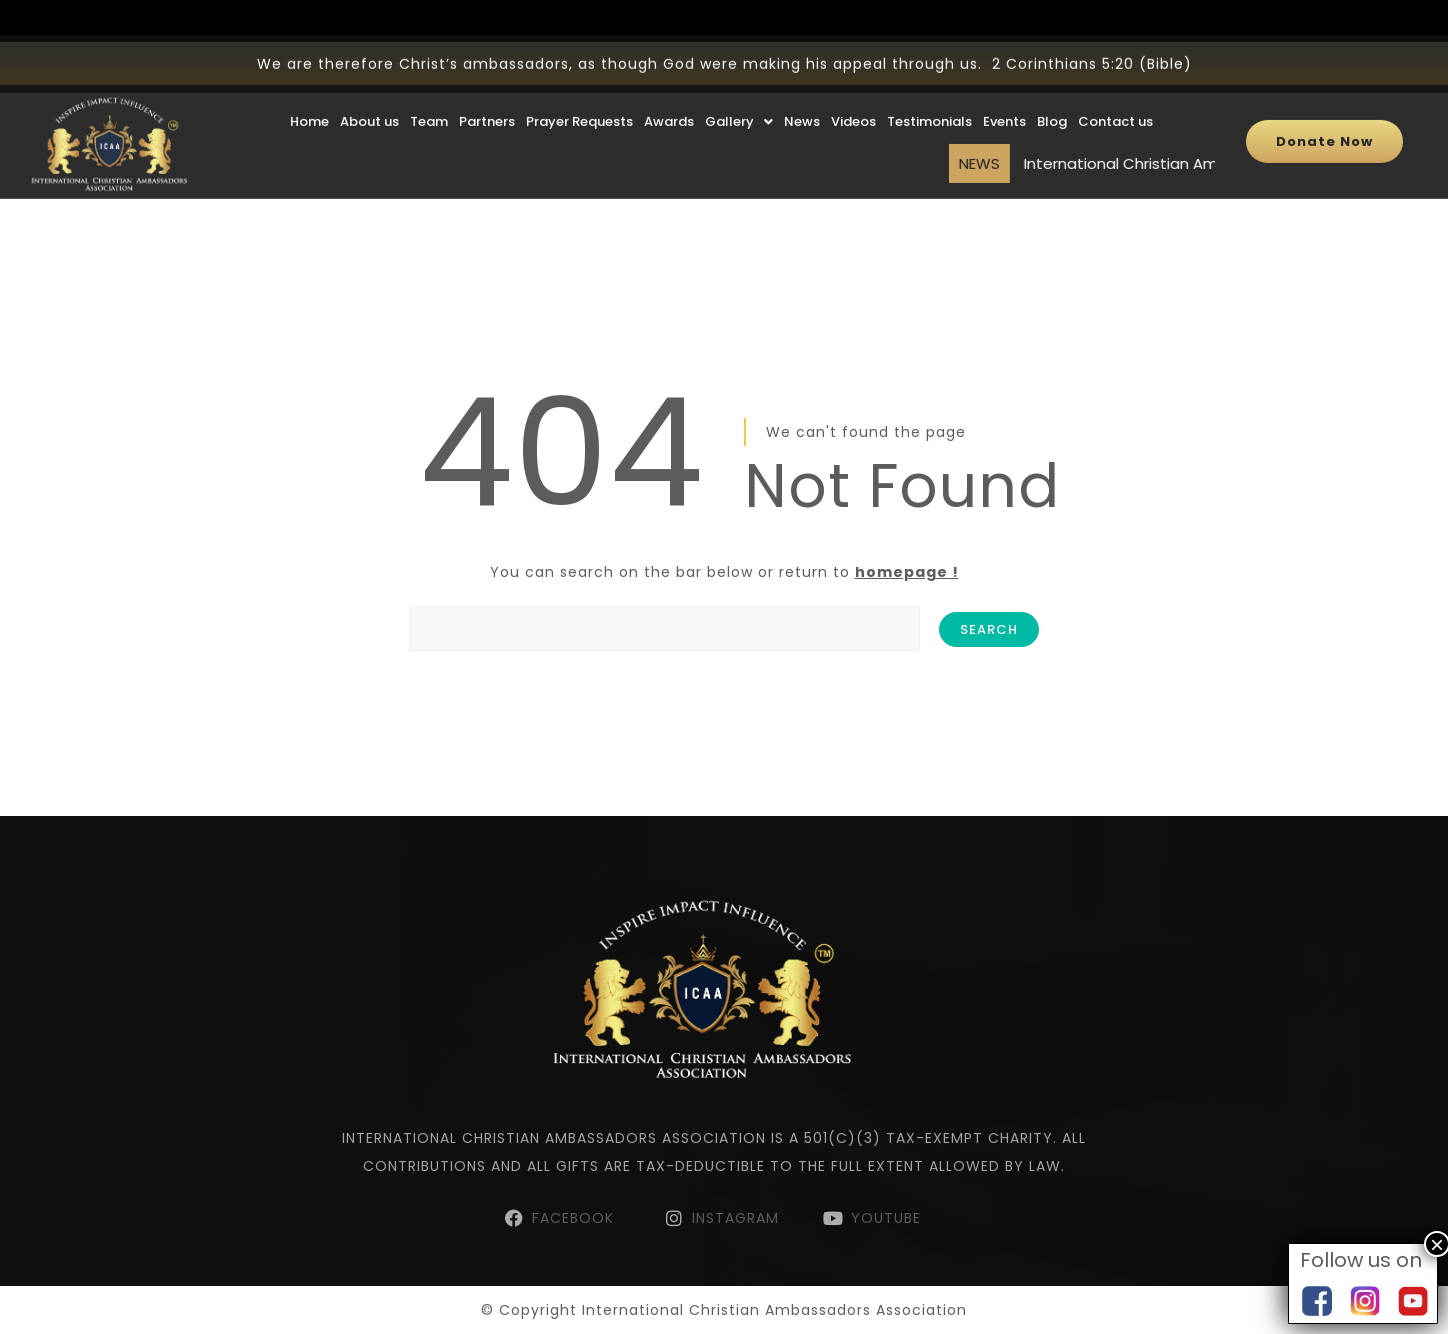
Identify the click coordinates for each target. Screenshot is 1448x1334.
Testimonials (929, 90)
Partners (487, 90)
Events (1004, 90)
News (802, 90)
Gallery (739, 90)
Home (309, 90)
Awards (669, 90)
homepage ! (907, 572)
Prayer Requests (579, 90)
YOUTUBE (886, 1218)
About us (369, 90)
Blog (1052, 90)
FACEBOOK (575, 1218)
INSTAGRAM (735, 1218)
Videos (853, 90)
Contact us (1115, 90)
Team (429, 90)
